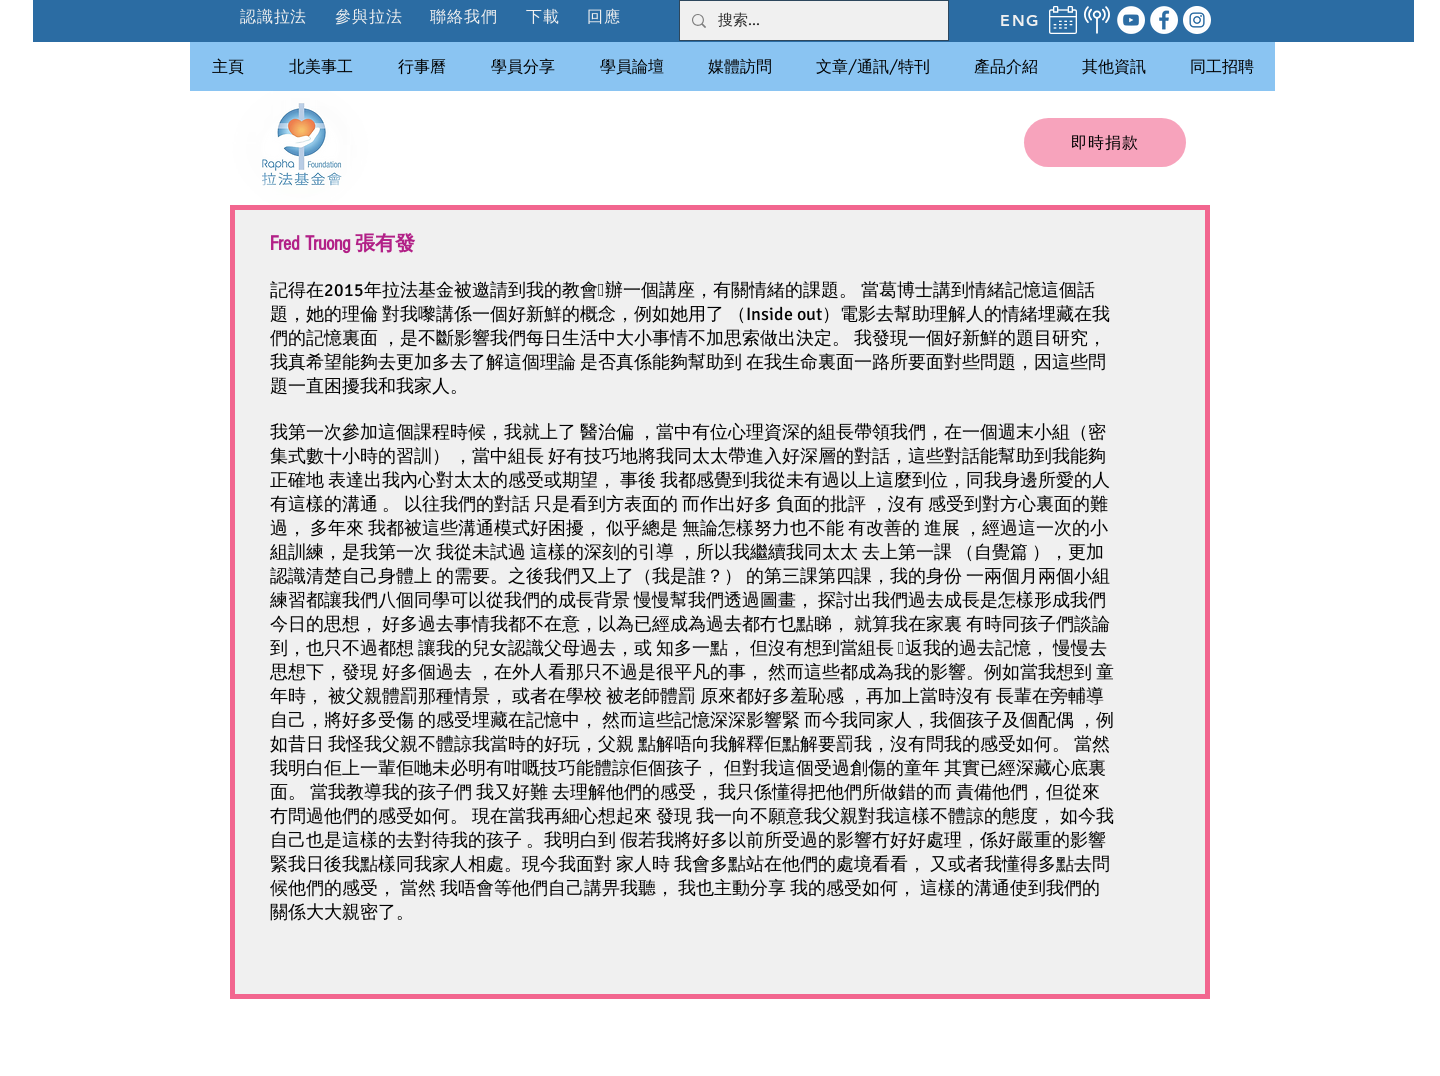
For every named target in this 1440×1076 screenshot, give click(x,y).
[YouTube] (1131, 20)
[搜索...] (812, 20)
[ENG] (1020, 20)
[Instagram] (1197, 20)
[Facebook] (1164, 20)
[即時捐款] (1105, 142)
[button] (369, 16)
